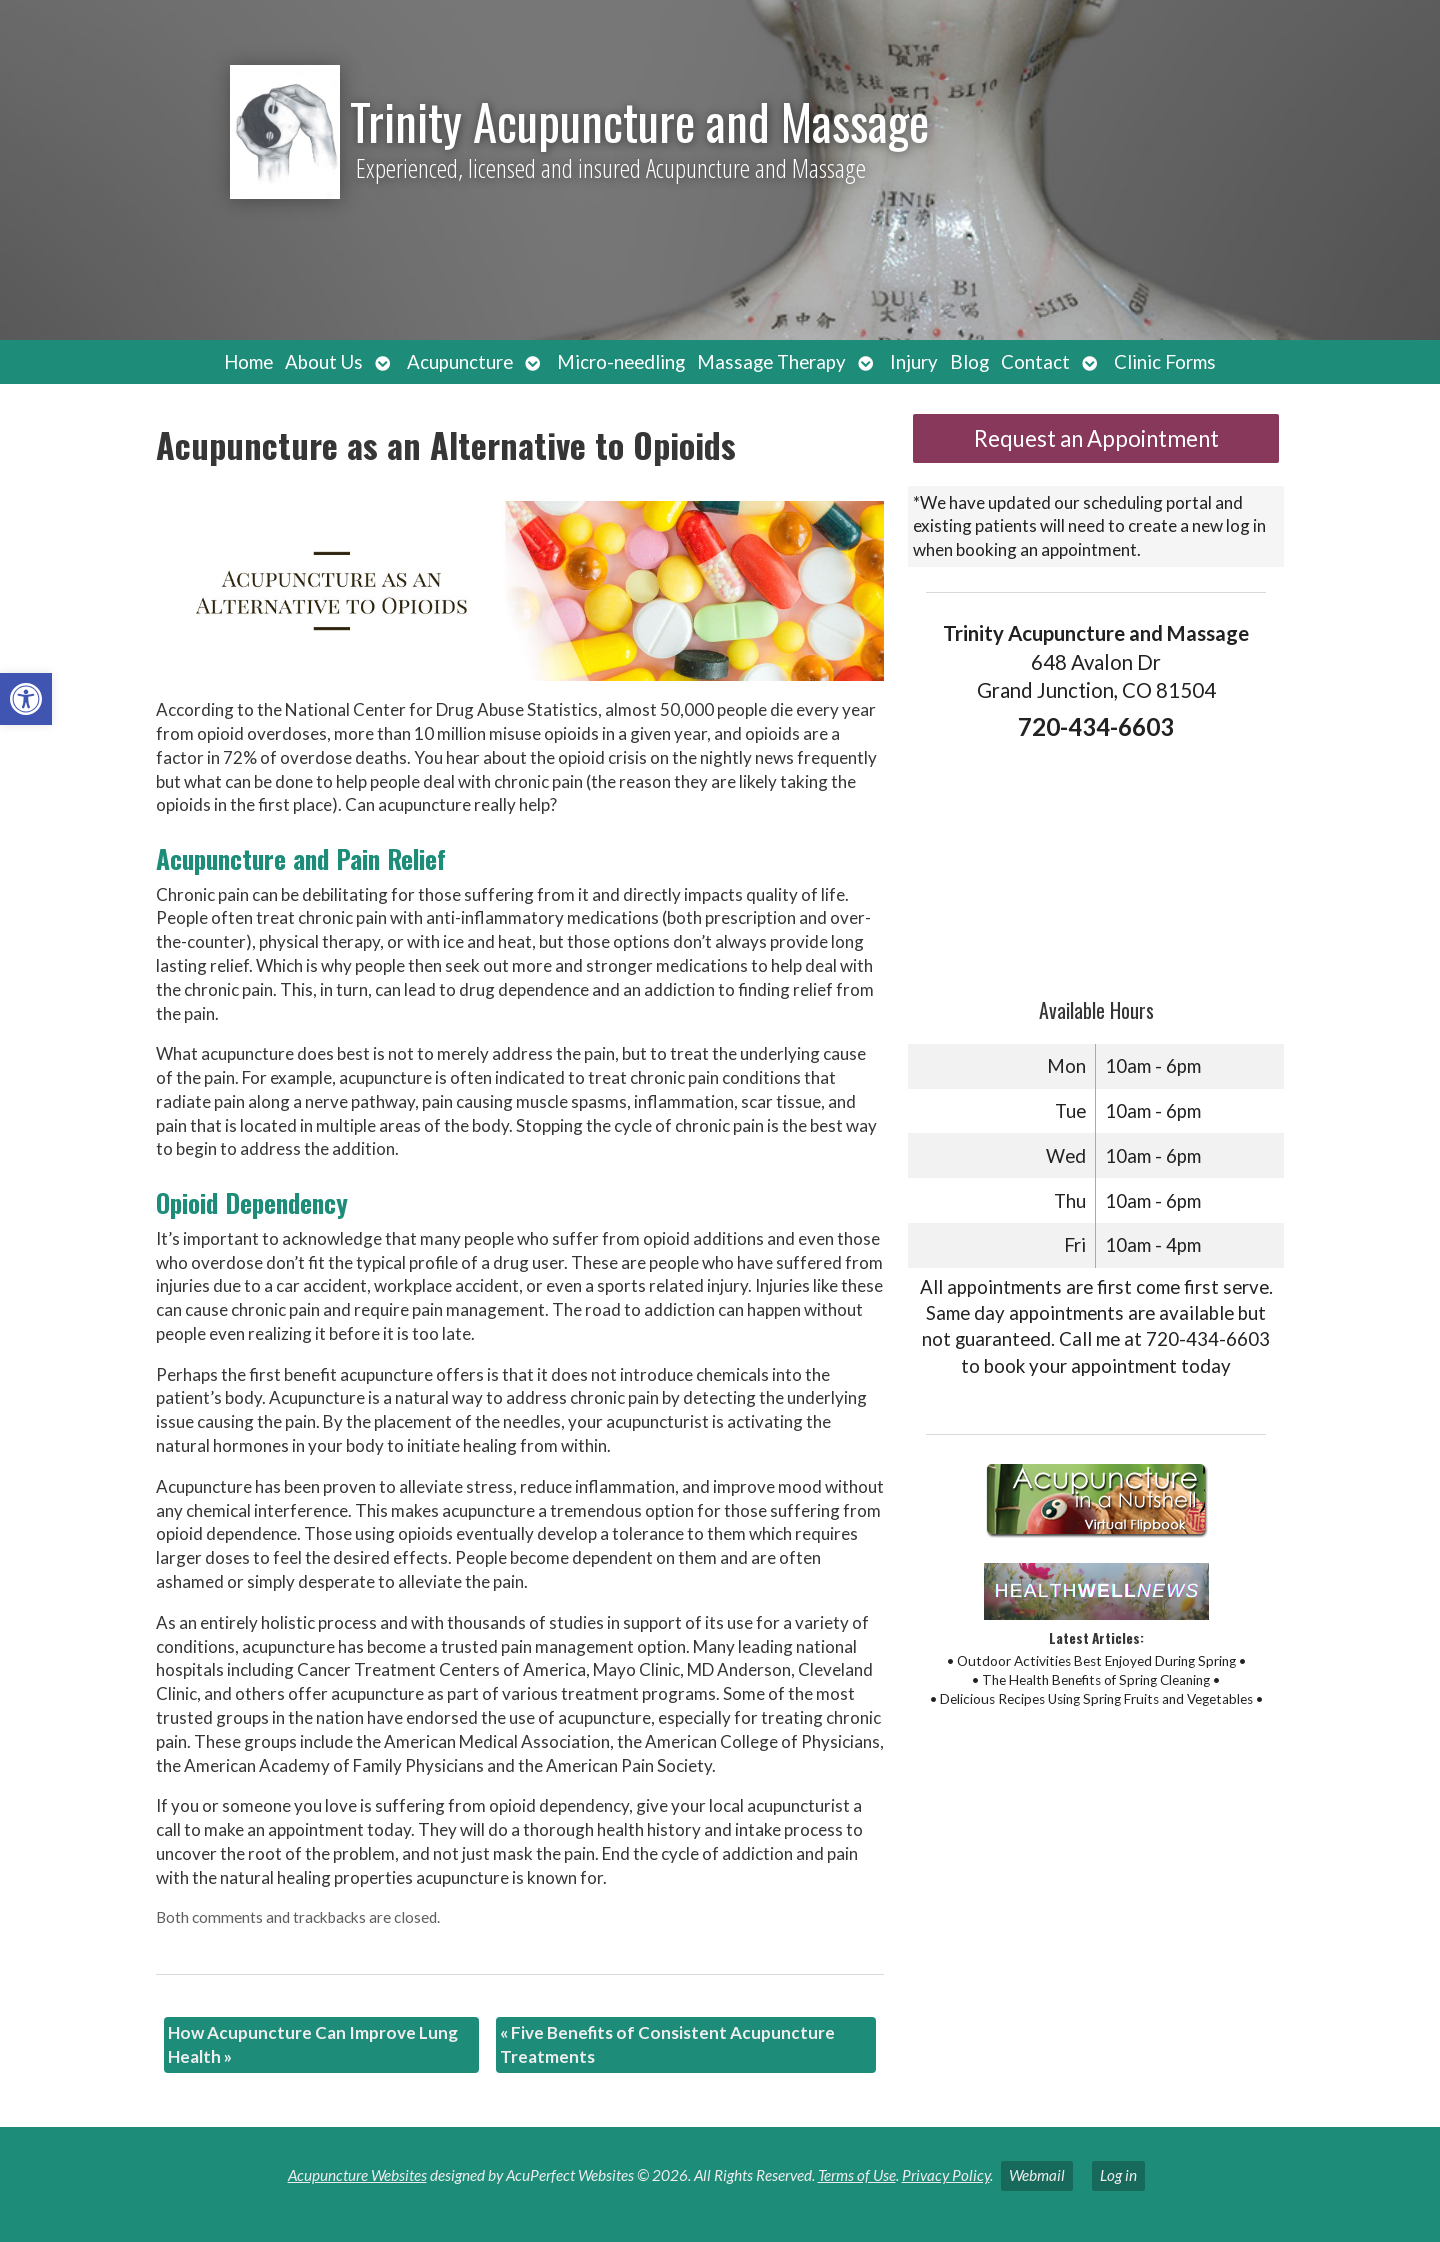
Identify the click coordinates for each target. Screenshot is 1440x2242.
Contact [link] (1035, 362)
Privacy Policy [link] (946, 2175)
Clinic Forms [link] (1165, 362)
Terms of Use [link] (857, 2175)
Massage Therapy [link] (771, 362)
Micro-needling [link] (621, 362)
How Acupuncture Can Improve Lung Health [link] (313, 2044)
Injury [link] (914, 362)
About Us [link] (324, 362)
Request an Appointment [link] (1096, 438)
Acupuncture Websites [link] (357, 2175)
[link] (26, 699)
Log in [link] (1118, 2175)
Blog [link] (969, 362)
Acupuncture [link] (460, 362)
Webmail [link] (1037, 2175)
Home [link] (248, 362)
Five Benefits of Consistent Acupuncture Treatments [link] (667, 2044)
